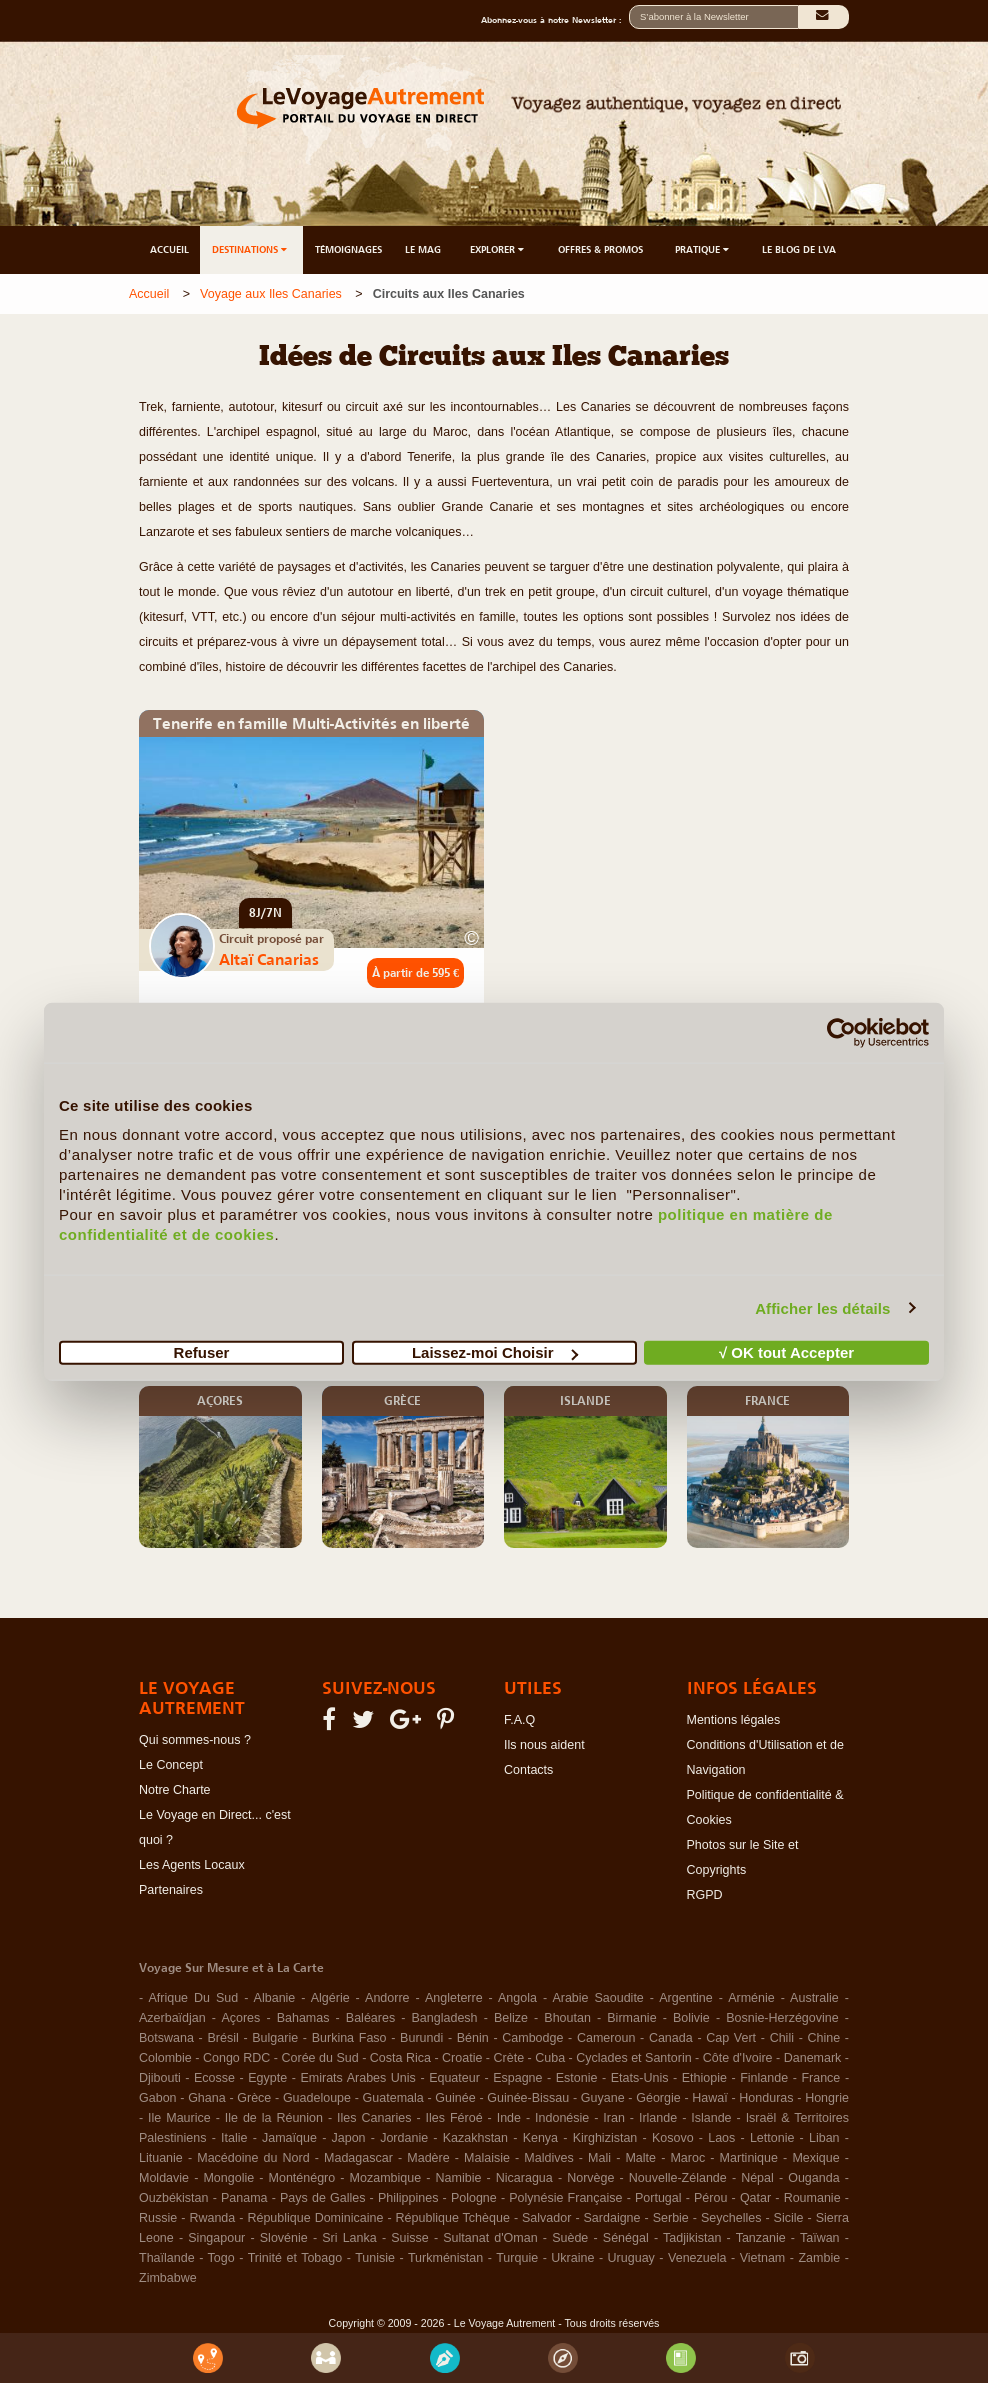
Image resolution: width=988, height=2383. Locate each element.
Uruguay (631, 2258)
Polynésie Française (565, 2198)
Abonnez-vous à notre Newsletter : (555, 20)
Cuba (550, 2058)
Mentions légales (734, 1720)
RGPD (705, 1895)
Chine (824, 2038)
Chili (782, 2038)
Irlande (658, 2118)
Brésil (222, 2038)
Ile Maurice (179, 2118)
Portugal (658, 2198)
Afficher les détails (822, 1307)
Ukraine (572, 2258)
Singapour (216, 2238)
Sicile (789, 2218)
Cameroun (606, 2038)
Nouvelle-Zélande (678, 2178)
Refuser (202, 1352)
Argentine (686, 1998)
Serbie (671, 2218)
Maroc (687, 2158)
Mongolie (228, 2178)
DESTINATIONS (251, 249)
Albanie (275, 1998)
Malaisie (487, 2158)
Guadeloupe (317, 2098)
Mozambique (386, 2178)
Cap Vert (731, 2038)
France (820, 2078)
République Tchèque (453, 2218)
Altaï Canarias (269, 959)
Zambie (819, 2258)
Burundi (421, 2038)
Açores (240, 2018)
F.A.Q (519, 1720)
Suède (570, 2238)
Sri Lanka (349, 2238)
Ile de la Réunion (274, 2118)
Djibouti (160, 2078)
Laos (721, 2138)
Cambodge (532, 2038)
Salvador (546, 2218)
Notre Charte (175, 1790)
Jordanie (404, 2138)
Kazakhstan (475, 2138)
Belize (511, 2018)
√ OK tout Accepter (786, 1352)
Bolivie (691, 2018)
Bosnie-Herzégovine (782, 2018)
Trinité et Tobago (295, 2258)
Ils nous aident (544, 1745)
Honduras (766, 2098)
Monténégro (302, 2178)
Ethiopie (704, 2078)
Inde (509, 2118)
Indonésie (562, 2118)
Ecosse (214, 2078)
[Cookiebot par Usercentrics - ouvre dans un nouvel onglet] (841, 1032)
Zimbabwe (168, 2278)
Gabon (158, 2098)
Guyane (603, 2098)
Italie (234, 2138)
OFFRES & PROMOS (600, 249)
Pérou (710, 2198)
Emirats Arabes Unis (357, 2078)
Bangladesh (445, 2018)
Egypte (267, 2078)
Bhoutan (567, 2018)
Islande (711, 2118)
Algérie (330, 1998)
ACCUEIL (169, 249)
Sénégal (626, 2238)
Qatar (755, 2198)
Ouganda (813, 2178)
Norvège (590, 2178)
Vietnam (763, 2258)
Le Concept (171, 1765)
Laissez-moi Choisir (495, 1352)
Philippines (408, 2198)
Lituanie (161, 2158)
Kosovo (673, 2138)
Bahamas (303, 2018)
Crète (509, 2058)
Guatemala (393, 2098)
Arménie (751, 1998)
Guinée (455, 2098)
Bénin (473, 2038)
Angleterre (454, 1998)
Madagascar (358, 2158)
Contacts (528, 1770)
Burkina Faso (349, 2038)
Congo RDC (236, 2058)
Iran (614, 2118)
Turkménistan (445, 2258)
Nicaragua (524, 2178)
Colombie (165, 2058)
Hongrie (827, 2098)
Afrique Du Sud (193, 1998)
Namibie (459, 2178)
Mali (599, 2158)
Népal (757, 2178)
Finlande (764, 2078)
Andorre (387, 1998)
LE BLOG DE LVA (799, 249)
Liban (824, 2138)
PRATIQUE (703, 249)
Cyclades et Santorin (633, 2058)
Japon (349, 2138)
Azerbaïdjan (172, 2018)
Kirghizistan (605, 2138)
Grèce (254, 2098)
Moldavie (164, 2178)
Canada (671, 2038)
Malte (640, 2158)
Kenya (540, 2138)
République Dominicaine (315, 2218)
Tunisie (375, 2258)
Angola (517, 1998)
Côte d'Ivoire (738, 2058)
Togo (221, 2258)
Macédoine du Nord (253, 2158)
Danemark (813, 2058)
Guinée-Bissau (528, 2098)
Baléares (370, 2018)
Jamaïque (289, 2138)
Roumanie (812, 2198)
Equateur (454, 2078)
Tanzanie (761, 2238)
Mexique (815, 2158)
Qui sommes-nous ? (195, 1740)
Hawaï (709, 2098)
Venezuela (697, 2258)
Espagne (517, 2078)
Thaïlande (167, 2258)
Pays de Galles (322, 2198)
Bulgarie (275, 2038)
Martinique (749, 2158)
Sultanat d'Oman (490, 2238)
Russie (158, 2218)
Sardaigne (612, 2218)
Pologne (474, 2198)
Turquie (517, 2258)
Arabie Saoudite (597, 1998)
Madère (428, 2158)
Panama (244, 2198)
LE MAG (423, 249)
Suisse (410, 2238)
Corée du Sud (320, 2058)
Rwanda (212, 2218)
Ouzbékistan (173, 2198)
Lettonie (772, 2138)
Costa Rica (400, 2058)
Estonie (577, 2078)
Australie (814, 1998)
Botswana (166, 2038)
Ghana (207, 2098)
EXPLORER (498, 249)
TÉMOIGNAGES (348, 249)
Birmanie (631, 2018)
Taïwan (820, 2238)
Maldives (548, 2158)
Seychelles (731, 2218)
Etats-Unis (640, 2078)
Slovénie (284, 2238)
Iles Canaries (374, 2118)
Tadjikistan (692, 2238)
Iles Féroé (454, 2118)
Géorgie (658, 2098)
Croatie (462, 2058)
